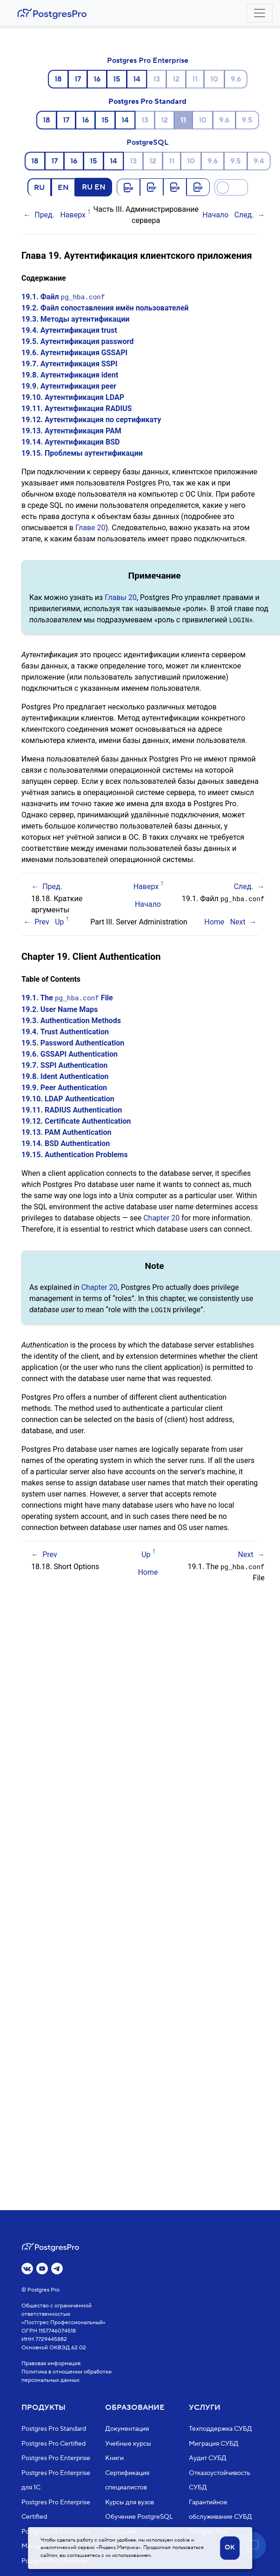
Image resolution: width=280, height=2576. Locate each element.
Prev (41, 921)
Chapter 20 (161, 1217)
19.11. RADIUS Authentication (71, 1109)
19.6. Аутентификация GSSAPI (74, 352)
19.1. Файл (63, 296)
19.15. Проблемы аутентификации (82, 453)
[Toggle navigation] (260, 13)
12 (176, 79)
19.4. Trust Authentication (65, 1030)
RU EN (94, 187)
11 (195, 79)
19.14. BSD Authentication (65, 1142)
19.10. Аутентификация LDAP (72, 397)
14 (136, 79)
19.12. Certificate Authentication (76, 1120)
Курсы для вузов (129, 2502)
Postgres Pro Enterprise (147, 60)
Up (59, 921)
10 (214, 79)
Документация (127, 2429)
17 (77, 79)
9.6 (236, 79)
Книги (114, 2458)
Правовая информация (50, 2363)
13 (156, 79)
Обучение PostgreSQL (139, 2517)
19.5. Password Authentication (72, 1042)
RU (39, 187)
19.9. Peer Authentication (64, 1086)
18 (58, 79)
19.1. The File (67, 997)
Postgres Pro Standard (147, 101)
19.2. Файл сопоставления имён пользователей (104, 307)
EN (63, 187)
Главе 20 (90, 527)
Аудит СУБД (208, 2458)
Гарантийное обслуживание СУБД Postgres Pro (220, 2517)
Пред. (44, 214)
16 (96, 79)
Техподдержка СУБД (220, 2429)
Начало (215, 214)
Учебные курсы (128, 2444)
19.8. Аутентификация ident (69, 375)
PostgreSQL (147, 142)
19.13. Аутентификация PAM (71, 430)
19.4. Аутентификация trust (69, 330)
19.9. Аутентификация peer (68, 386)
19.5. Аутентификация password (77, 341)
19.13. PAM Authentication (66, 1131)
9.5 (247, 120)
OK (230, 2547)
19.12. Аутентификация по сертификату (91, 419)
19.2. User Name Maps (59, 1008)
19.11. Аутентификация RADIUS (76, 408)
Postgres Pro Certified (53, 2444)
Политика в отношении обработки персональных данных (66, 2376)
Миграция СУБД (214, 2444)
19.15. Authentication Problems (74, 1153)
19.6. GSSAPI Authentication (69, 1053)
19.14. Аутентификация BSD (70, 442)
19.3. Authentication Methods (71, 1019)
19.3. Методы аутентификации (75, 319)
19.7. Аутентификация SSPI (69, 363)
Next (238, 921)
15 (116, 79)
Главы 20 (121, 597)
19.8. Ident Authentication (64, 1075)
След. (244, 214)
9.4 (258, 161)
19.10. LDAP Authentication (67, 1097)
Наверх (73, 214)
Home (214, 921)
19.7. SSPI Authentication (64, 1064)
